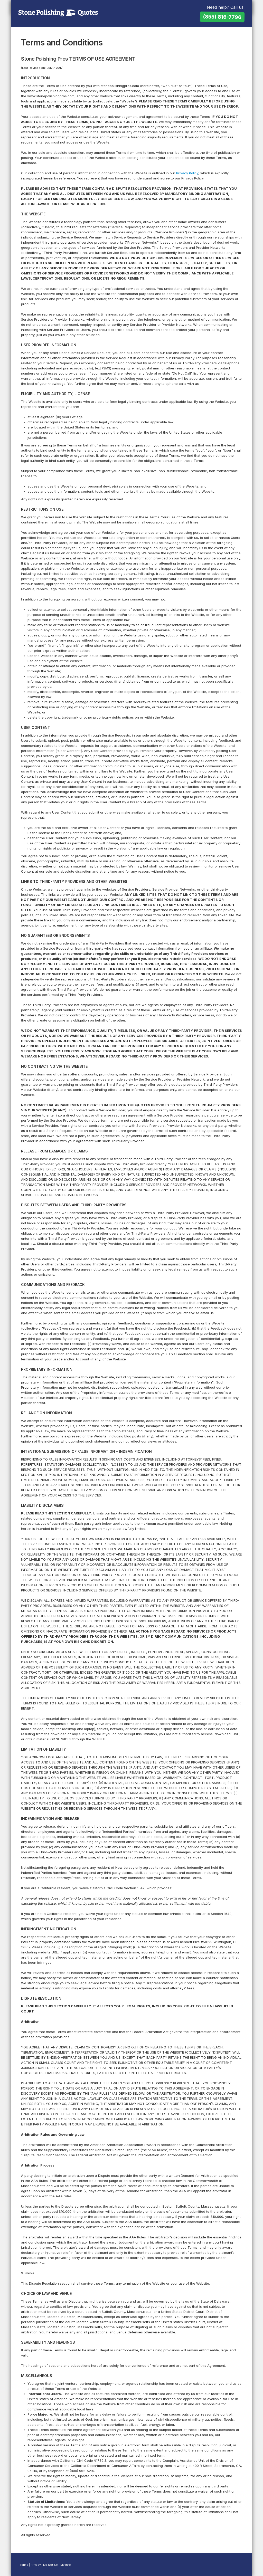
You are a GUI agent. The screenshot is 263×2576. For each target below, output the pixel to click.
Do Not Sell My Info (57, 2565)
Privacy (36, 2565)
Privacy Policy (187, 173)
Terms (24, 2565)
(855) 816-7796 (222, 17)
